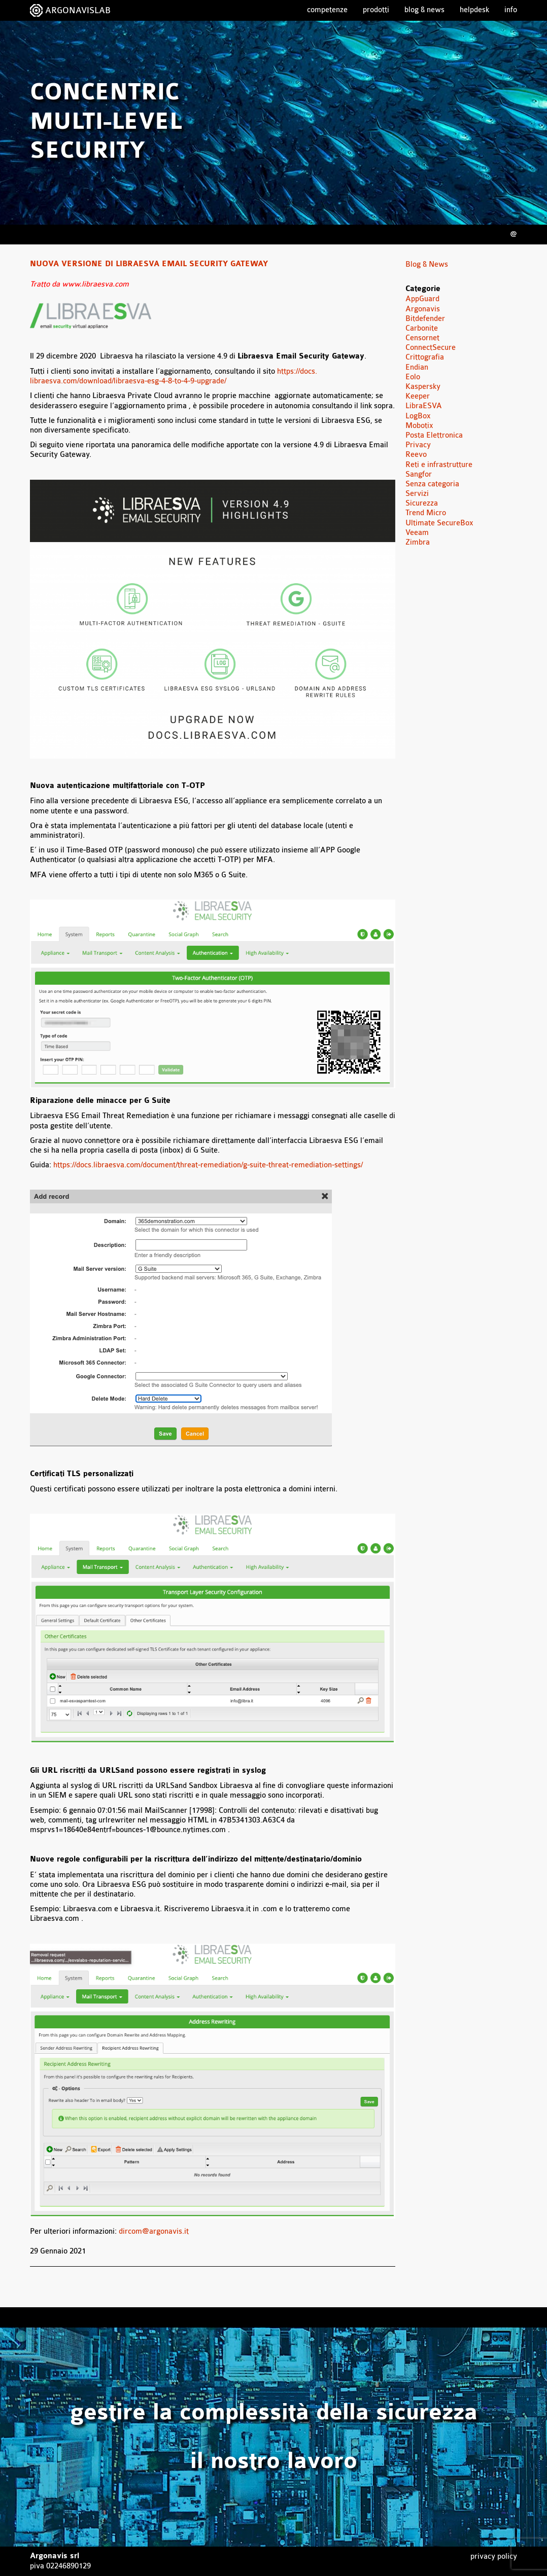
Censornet (422, 338)
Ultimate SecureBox (439, 523)
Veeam (417, 532)
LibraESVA (423, 406)
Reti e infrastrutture (438, 464)
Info (510, 10)
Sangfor (418, 474)
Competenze (327, 10)
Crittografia (424, 357)
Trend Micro (425, 513)
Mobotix (419, 425)
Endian (416, 367)
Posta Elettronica (434, 435)
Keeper (417, 396)
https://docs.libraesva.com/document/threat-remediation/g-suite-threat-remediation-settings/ (208, 1165)
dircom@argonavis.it (154, 2231)
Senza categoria (432, 484)
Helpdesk (474, 10)
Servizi (417, 493)
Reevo (416, 454)
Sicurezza (421, 503)
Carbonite (421, 328)
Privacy (418, 445)
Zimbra (417, 542)
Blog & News (424, 10)
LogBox (418, 416)
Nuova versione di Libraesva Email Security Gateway (149, 264)
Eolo (412, 377)
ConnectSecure (430, 347)
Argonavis (422, 309)
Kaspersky (422, 386)
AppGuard (422, 299)
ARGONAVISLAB (78, 10)
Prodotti (376, 10)
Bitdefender (425, 318)
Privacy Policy (493, 2556)
